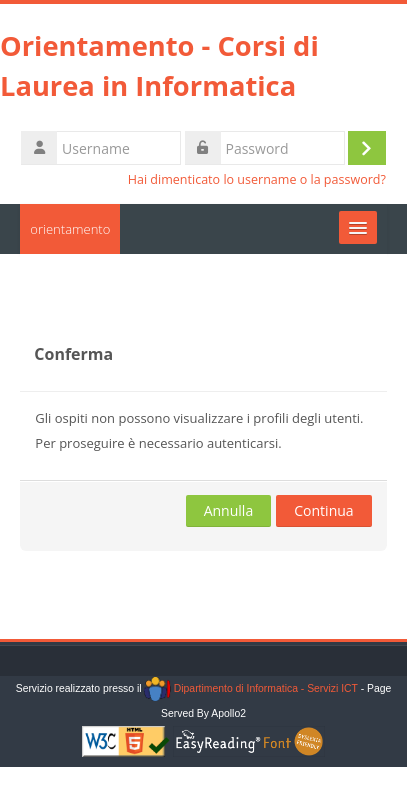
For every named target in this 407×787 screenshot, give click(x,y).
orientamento (70, 229)
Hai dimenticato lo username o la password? (257, 179)
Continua (323, 510)
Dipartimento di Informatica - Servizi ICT (250, 688)
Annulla (229, 510)
